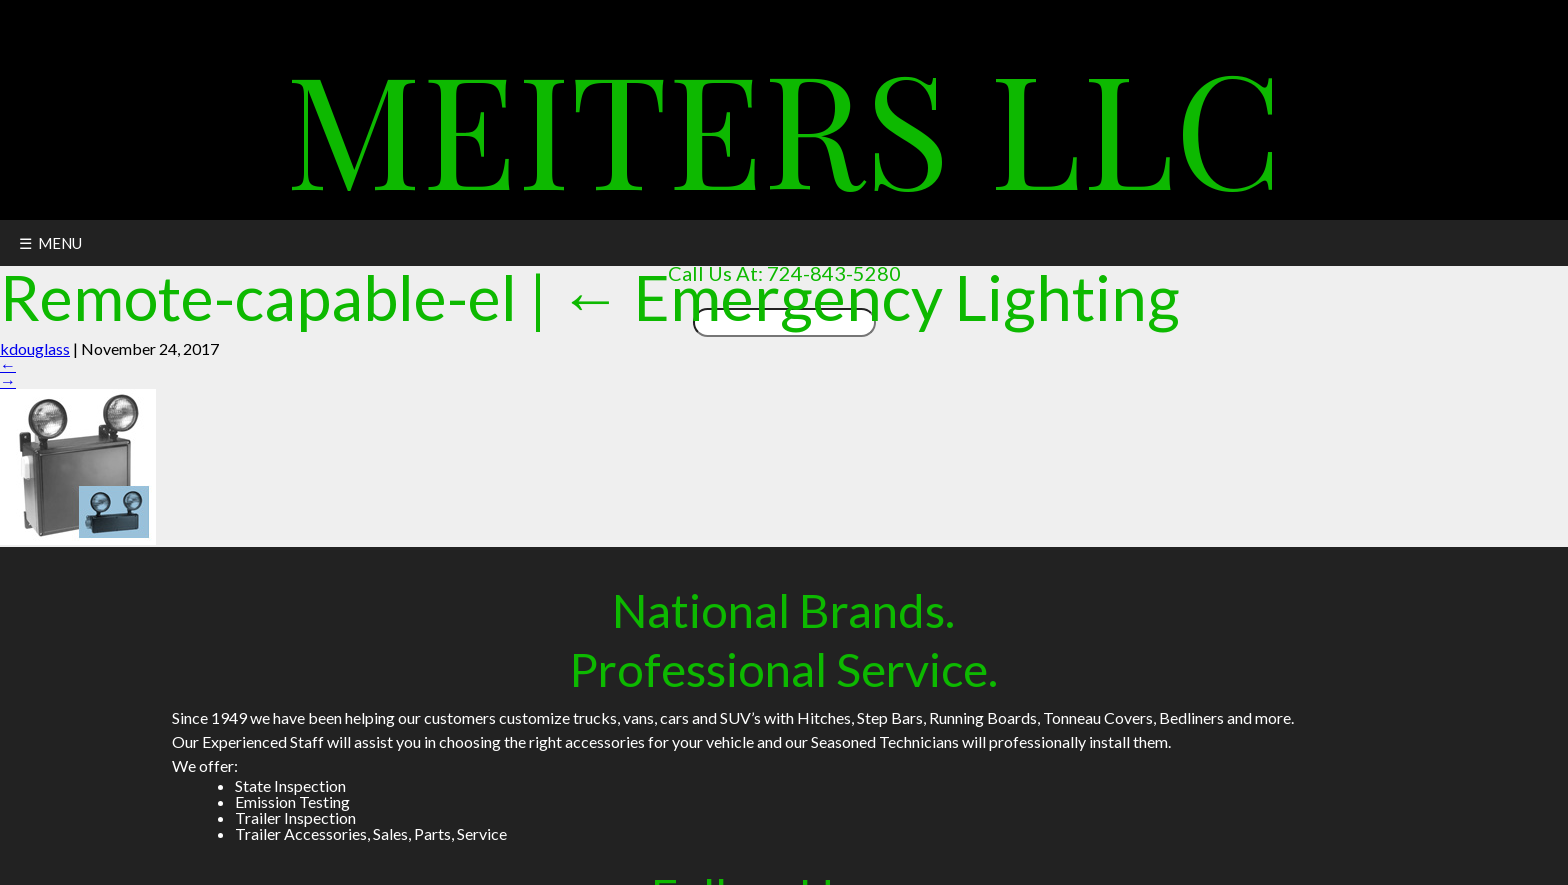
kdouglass (35, 348)
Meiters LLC (784, 124)
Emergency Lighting (869, 296)
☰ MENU (50, 243)
